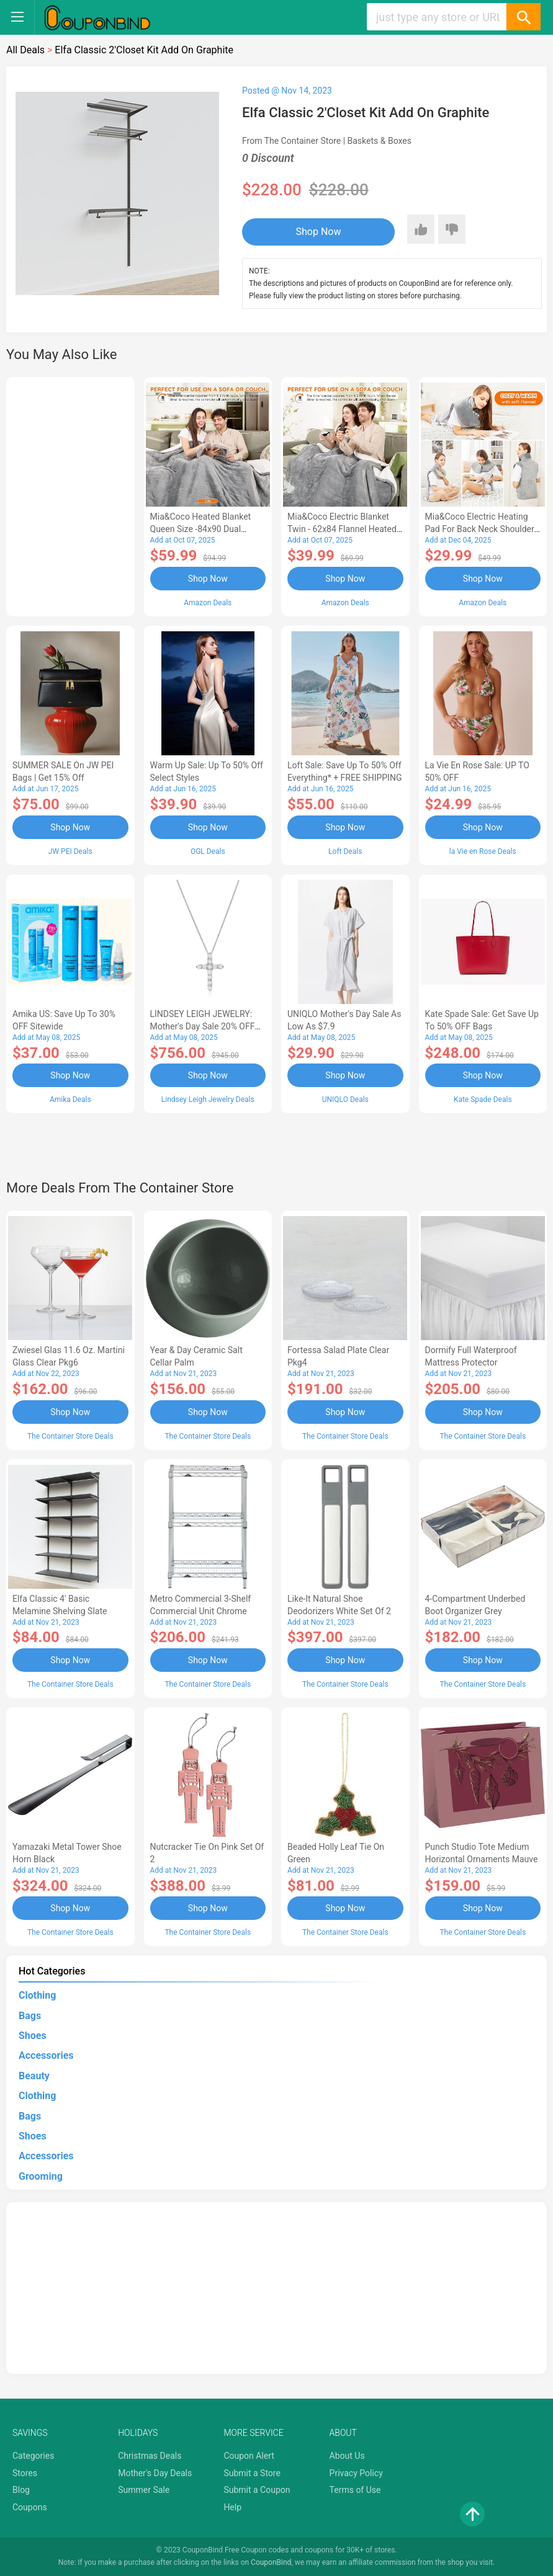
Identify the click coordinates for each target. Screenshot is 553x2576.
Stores (24, 2473)
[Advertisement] (70, 494)
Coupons (29, 2507)
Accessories (46, 2055)
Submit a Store (252, 2473)
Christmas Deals (149, 2456)
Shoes (33, 2035)
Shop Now (318, 232)
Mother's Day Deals (155, 2473)
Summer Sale (143, 2490)
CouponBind (271, 2562)
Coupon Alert (248, 2456)
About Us (347, 2456)
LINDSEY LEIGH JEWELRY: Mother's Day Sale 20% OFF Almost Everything (202, 1026)
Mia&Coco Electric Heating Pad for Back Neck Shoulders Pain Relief (482, 529)
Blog (21, 2490)
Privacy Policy (356, 2473)
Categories (33, 2456)
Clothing (37, 1995)
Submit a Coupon (256, 2490)
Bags (30, 2016)
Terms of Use (355, 2490)
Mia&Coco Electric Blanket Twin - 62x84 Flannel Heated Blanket (342, 529)
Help (232, 2507)
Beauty (34, 2076)
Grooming (41, 2176)
